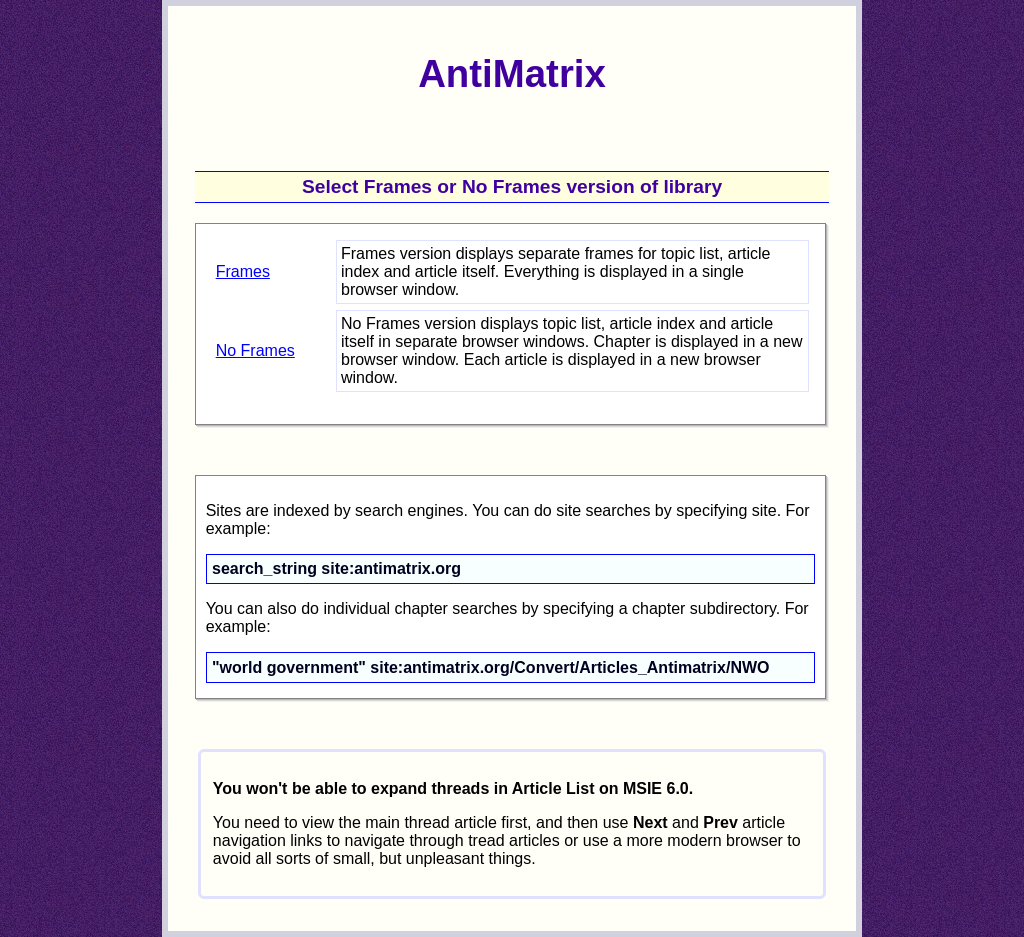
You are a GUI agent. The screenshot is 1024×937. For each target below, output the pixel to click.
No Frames (255, 350)
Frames (243, 271)
